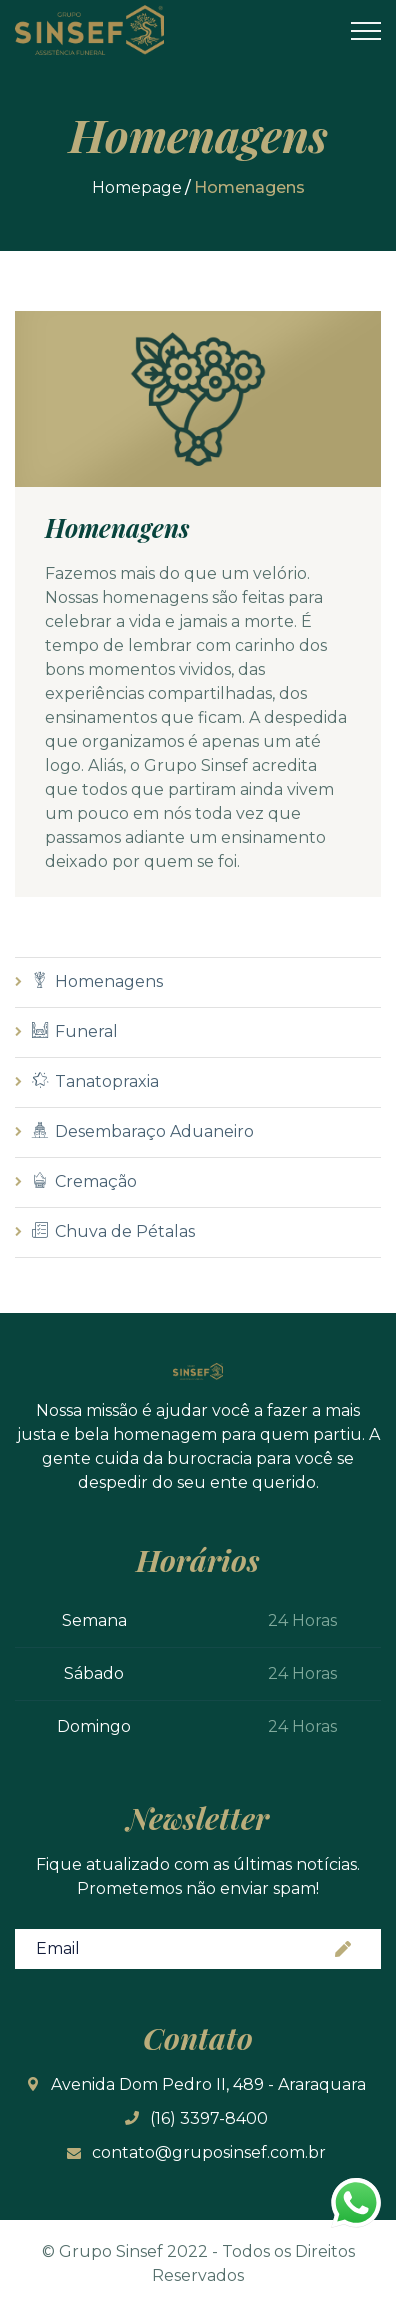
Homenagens (97, 981)
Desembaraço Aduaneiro (143, 1131)
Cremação (84, 1181)
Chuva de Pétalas (113, 1231)
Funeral (75, 1031)
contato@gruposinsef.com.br (209, 2152)
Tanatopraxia (95, 1081)
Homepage (137, 187)
